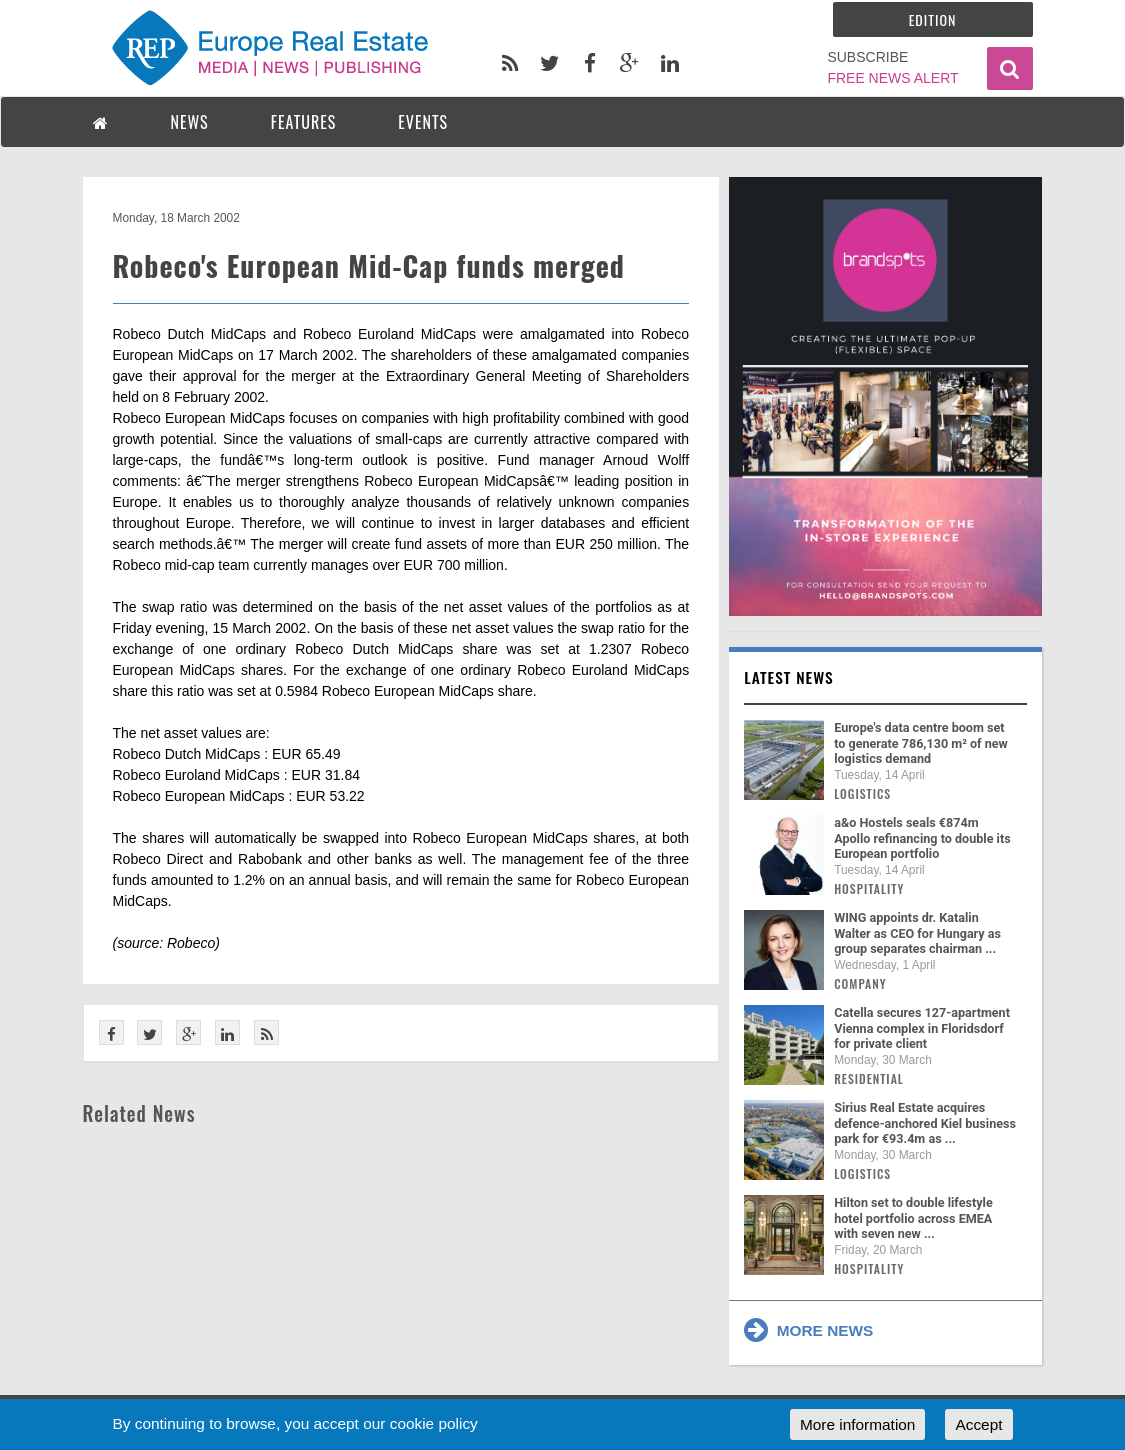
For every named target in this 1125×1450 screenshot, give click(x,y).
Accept (978, 1424)
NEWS (190, 122)
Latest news (789, 677)
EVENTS (423, 122)
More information (857, 1424)
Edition (933, 19)
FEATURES (304, 122)
